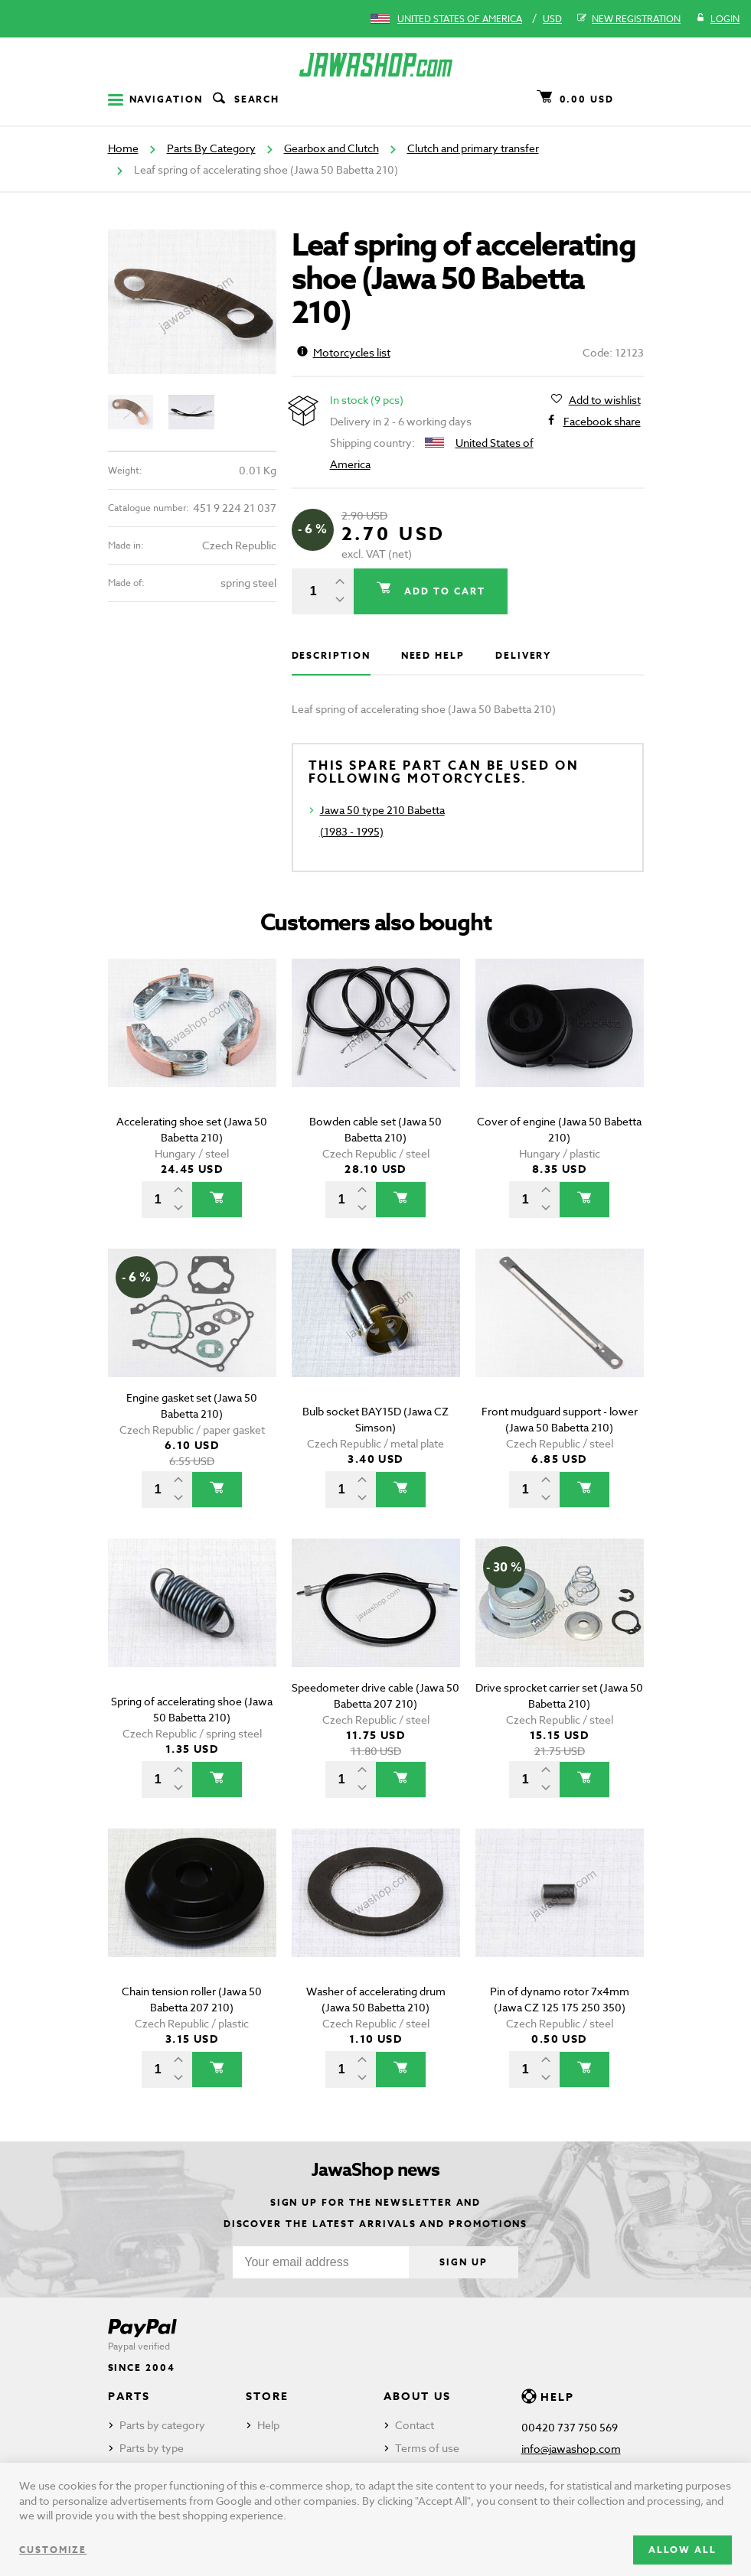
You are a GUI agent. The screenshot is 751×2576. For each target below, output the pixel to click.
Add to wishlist (605, 400)
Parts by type (151, 2448)
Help (268, 2425)
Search (245, 99)
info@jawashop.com (571, 2448)
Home (123, 148)
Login (718, 19)
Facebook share (602, 421)
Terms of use (427, 2448)
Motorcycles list (343, 352)
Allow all (682, 2549)
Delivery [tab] (523, 655)
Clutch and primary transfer (473, 148)
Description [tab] (331, 655)
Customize (53, 2549)
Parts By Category (211, 148)
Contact (414, 2425)
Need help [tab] (433, 655)
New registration (629, 19)
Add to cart (442, 591)
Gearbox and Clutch (331, 148)
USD (552, 18)
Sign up (463, 2261)
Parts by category (162, 2425)
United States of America (459, 18)
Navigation (155, 99)
